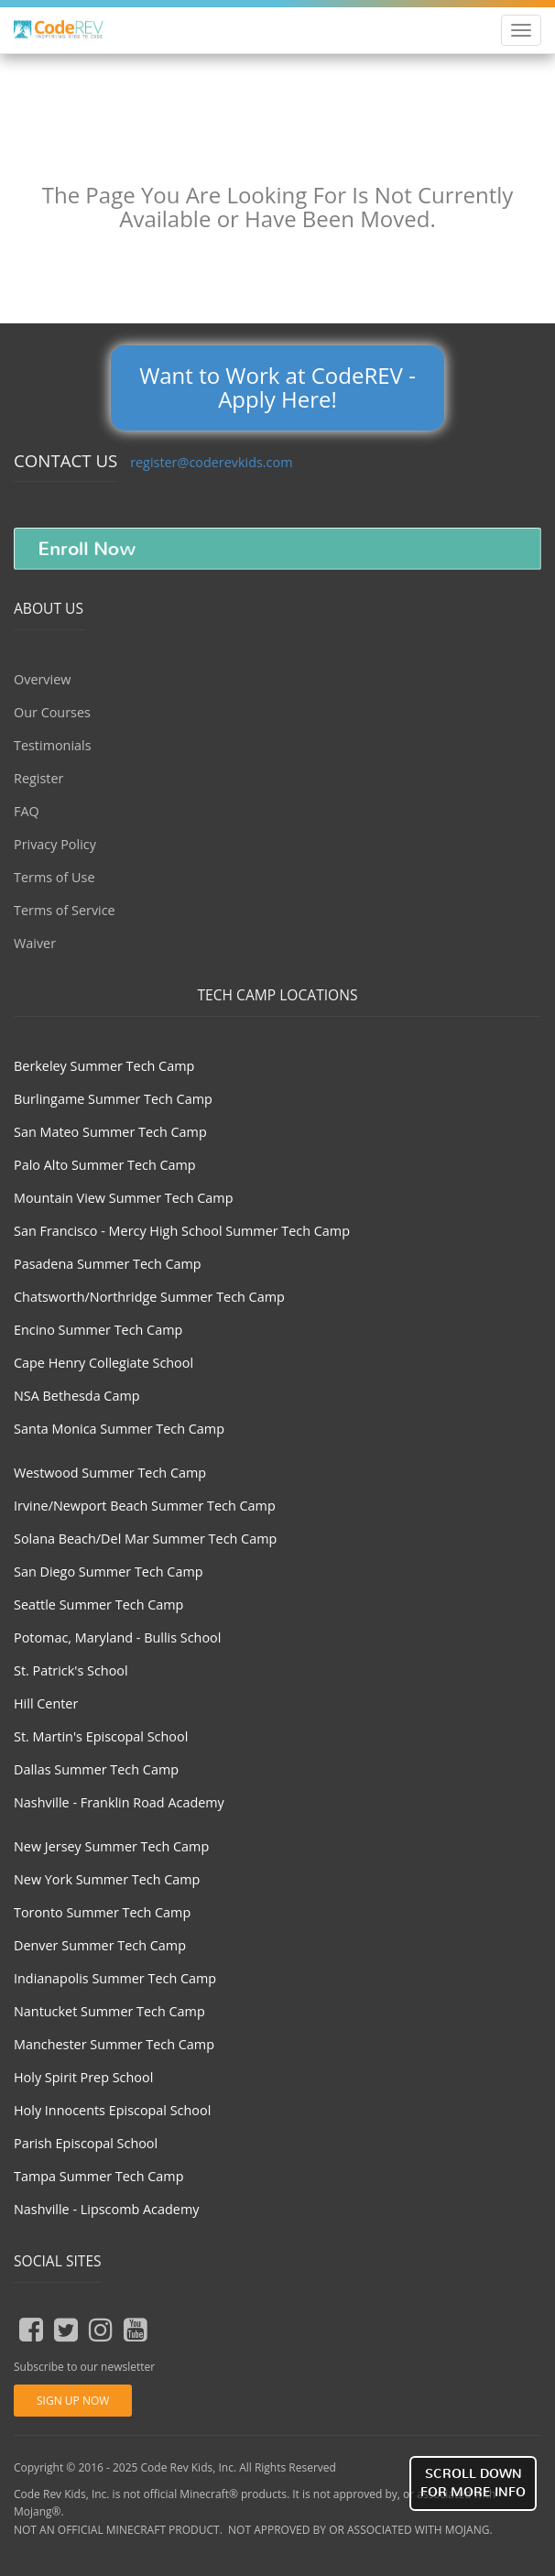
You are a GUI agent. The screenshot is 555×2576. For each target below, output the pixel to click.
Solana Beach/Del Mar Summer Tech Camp (145, 1538)
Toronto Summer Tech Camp (102, 1912)
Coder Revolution (70, 31)
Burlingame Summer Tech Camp (113, 1099)
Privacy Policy (55, 844)
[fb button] (31, 2329)
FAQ (26, 811)
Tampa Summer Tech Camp (99, 2176)
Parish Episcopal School (86, 2143)
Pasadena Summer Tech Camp (107, 1263)
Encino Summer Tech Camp (98, 1329)
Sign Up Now (73, 2400)
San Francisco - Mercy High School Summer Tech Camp (182, 1230)
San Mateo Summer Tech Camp (110, 1132)
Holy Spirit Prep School (83, 2077)
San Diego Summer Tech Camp (108, 1571)
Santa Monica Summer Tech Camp (119, 1428)
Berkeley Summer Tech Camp (104, 1066)
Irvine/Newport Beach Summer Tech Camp (145, 1505)
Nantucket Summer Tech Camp (109, 2011)
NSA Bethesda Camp (77, 1395)
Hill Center (46, 1703)
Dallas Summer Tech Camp (96, 1769)
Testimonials (53, 745)
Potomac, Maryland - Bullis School (117, 1637)
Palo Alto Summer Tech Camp (105, 1164)
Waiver (35, 943)
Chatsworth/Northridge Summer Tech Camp (149, 1296)
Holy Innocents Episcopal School (112, 2110)
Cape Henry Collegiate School (103, 1362)
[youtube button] (135, 2329)
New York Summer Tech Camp (107, 1879)
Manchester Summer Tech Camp (114, 2044)
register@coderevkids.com (211, 462)
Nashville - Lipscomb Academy (106, 2209)
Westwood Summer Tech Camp (110, 1472)
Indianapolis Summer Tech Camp (115, 1978)
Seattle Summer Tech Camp (98, 1604)
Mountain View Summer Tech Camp (123, 1197)
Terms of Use (54, 877)
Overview (42, 679)
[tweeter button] (66, 2329)
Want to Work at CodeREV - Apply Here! (277, 387)
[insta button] (101, 2329)
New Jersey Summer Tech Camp (111, 1846)
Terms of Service (64, 910)
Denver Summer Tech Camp (100, 1945)
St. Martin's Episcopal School (101, 1736)
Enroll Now (87, 549)
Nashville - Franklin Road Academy (119, 1802)
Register (38, 778)
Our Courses (52, 712)
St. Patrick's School (71, 1670)
